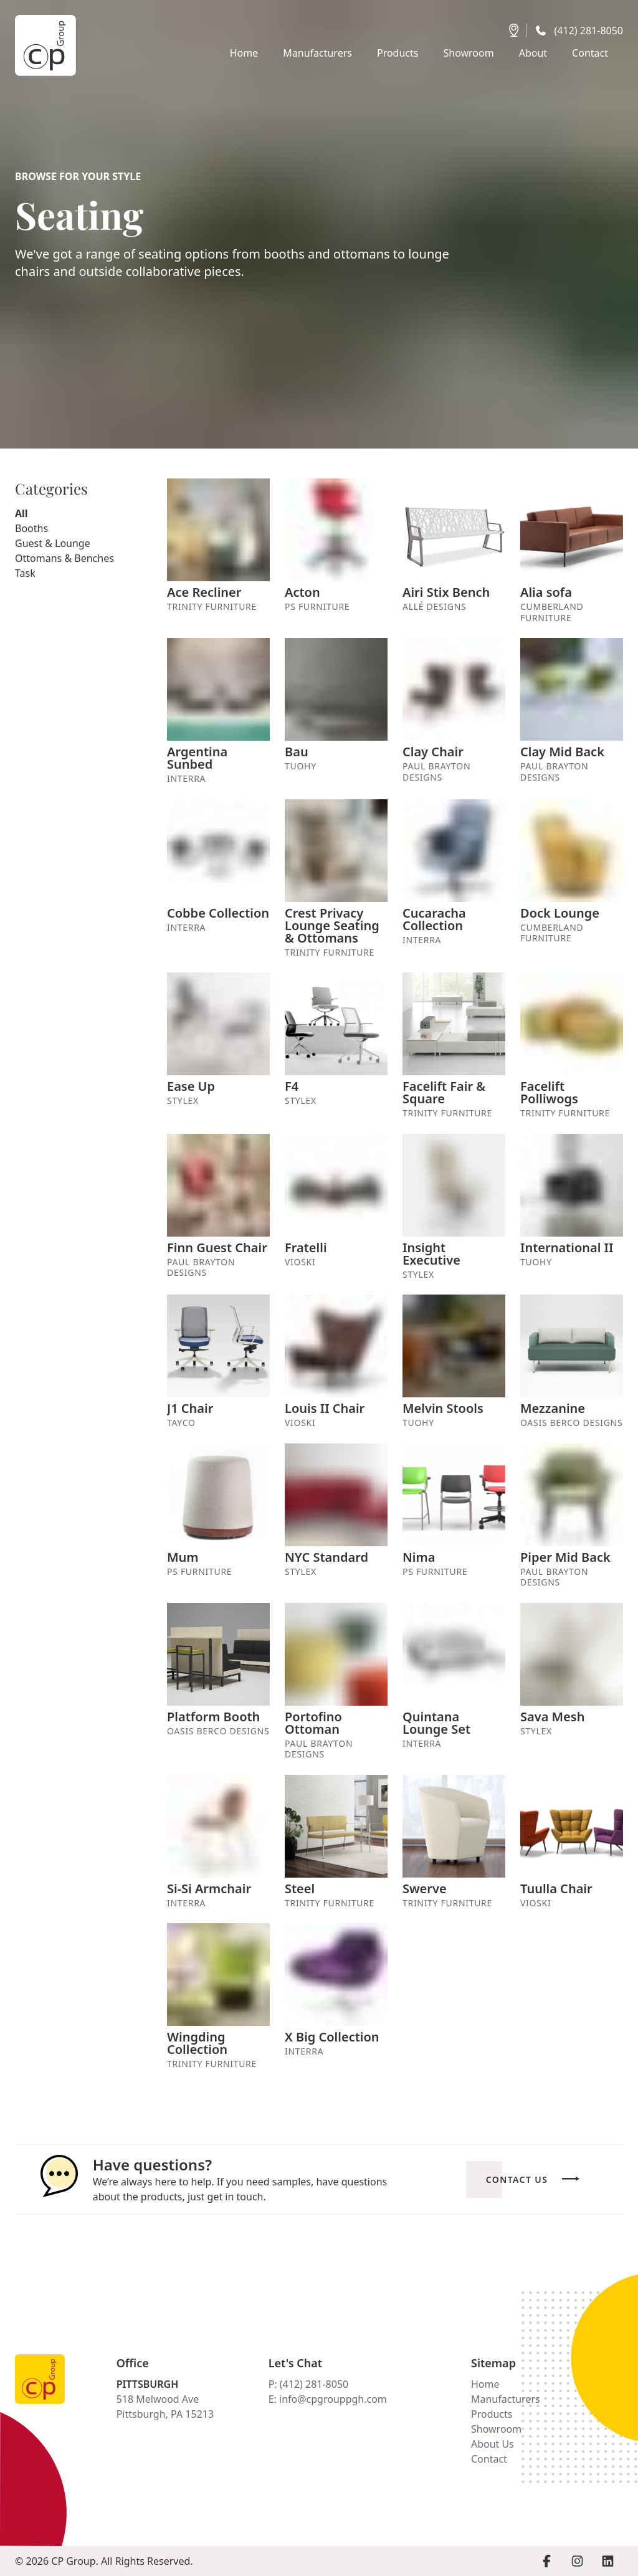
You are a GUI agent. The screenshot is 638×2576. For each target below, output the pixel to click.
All (21, 513)
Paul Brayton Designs (436, 771)
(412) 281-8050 (589, 30)
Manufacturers (505, 2399)
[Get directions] (514, 30)
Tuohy (301, 766)
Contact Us (517, 2179)
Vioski (300, 1262)
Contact (489, 2459)
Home (485, 2384)
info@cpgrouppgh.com (333, 2399)
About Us (492, 2444)
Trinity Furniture (212, 606)
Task (25, 573)
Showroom (496, 2429)
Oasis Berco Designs (571, 1422)
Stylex (183, 1100)
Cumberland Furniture (552, 612)
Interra (186, 778)
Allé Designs (434, 606)
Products (492, 2414)
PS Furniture (317, 606)
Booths (31, 528)
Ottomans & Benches (64, 558)
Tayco (181, 1422)
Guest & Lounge (52, 543)
